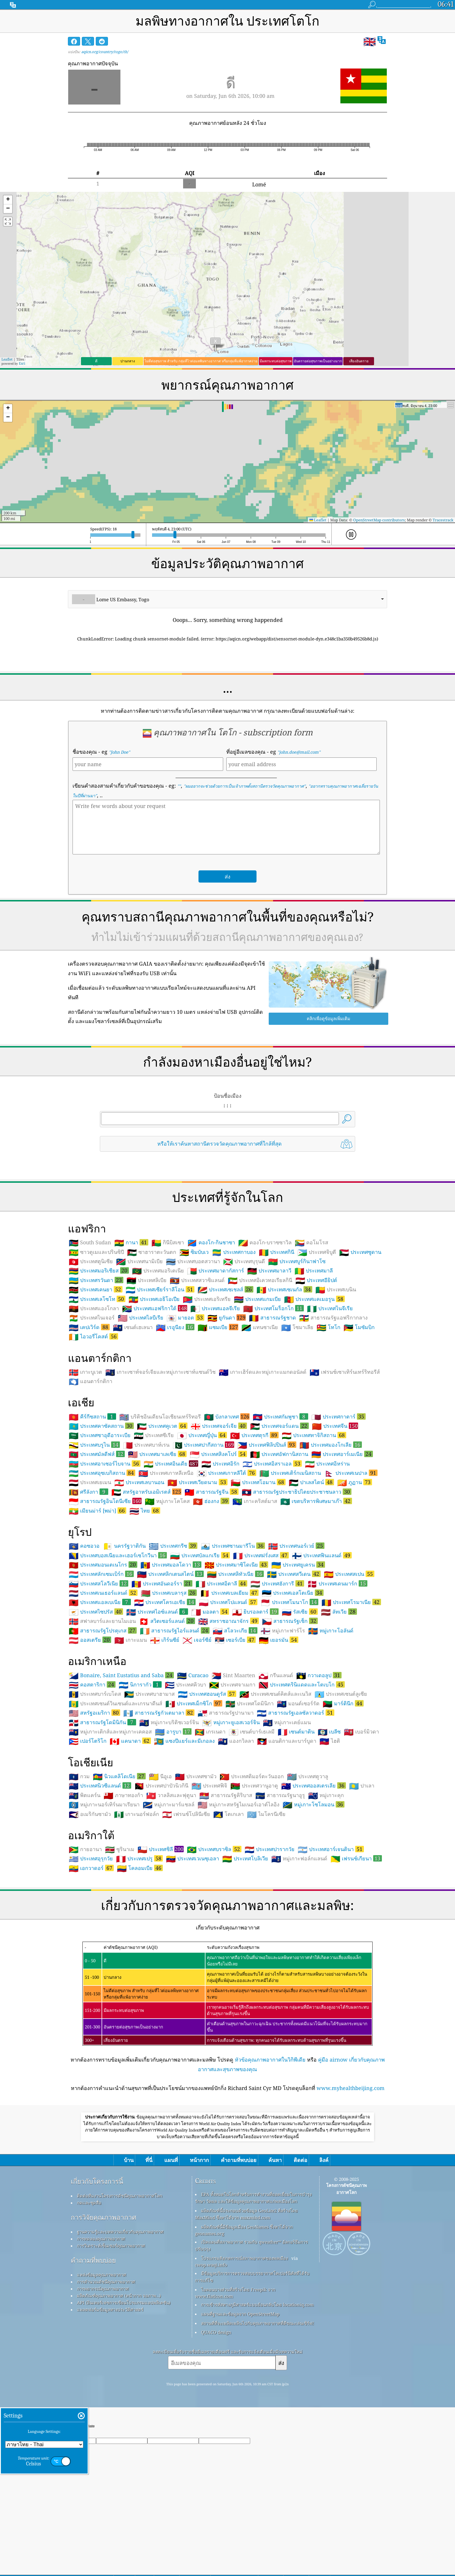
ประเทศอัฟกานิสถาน (279, 1535)
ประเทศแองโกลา (94, 1390)
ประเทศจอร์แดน (279, 1507)
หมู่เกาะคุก (326, 1876)
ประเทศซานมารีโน (233, 1627)
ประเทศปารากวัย (270, 1930)
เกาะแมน (130, 1721)
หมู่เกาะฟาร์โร (283, 1712)
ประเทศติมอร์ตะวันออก (252, 1858)
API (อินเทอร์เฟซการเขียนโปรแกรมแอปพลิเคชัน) (123, 2384)
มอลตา (210, 1693)
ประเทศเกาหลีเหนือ (166, 1554)
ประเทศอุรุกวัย (91, 1940)
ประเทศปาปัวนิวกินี (161, 1867)
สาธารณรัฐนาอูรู (280, 1876)
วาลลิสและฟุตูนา (171, 1876)
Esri (22, 363)
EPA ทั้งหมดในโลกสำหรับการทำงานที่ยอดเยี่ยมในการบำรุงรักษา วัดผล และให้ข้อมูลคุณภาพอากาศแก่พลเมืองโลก (253, 2279)
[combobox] (227, 599)
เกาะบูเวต (85, 1453)
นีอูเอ (160, 1858)
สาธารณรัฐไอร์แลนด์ (175, 1712)
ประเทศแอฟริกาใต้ (154, 1389)
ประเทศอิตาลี (221, 1665)
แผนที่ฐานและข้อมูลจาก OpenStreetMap (240, 2395)
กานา (131, 1323)
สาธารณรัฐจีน (212, 1573)
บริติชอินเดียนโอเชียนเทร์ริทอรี (160, 1498)
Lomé (259, 184)
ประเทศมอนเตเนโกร (103, 1646)
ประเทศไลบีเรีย (140, 1399)
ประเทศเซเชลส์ (225, 1371)
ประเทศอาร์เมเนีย (342, 1535)
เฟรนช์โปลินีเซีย (186, 1895)
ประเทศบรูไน (94, 1526)
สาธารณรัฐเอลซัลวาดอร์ (295, 1794)
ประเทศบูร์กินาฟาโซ (297, 1342)
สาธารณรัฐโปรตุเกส (103, 1712)
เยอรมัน (278, 1721)
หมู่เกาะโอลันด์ (330, 1712)
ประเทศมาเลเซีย (157, 1535)
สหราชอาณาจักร (228, 1702)
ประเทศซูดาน (360, 1333)
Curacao (192, 1756)
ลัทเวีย (339, 1693)
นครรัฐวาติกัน (124, 1627)
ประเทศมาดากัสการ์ (215, 1352)
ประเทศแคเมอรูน (314, 1380)
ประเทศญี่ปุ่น (202, 1516)
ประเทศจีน (335, 1507)
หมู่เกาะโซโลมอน (313, 1886)
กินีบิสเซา (167, 1324)
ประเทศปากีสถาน (203, 1526)
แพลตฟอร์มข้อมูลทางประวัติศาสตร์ (110, 2391)
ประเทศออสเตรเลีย (313, 1867)
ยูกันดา (226, 1399)
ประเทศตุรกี (254, 1516)
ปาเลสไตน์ (311, 1563)
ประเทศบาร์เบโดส (95, 1775)
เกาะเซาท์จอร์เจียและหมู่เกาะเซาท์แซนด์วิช (160, 1453)
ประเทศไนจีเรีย (330, 1390)
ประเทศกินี (276, 1333)
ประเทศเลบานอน (139, 1563)
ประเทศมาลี (314, 1352)
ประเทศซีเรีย (154, 1516)
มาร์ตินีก (343, 1785)
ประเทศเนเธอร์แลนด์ (103, 1674)
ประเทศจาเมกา (232, 1766)
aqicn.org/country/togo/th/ (104, 51)
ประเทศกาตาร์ (338, 1498)
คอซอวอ (84, 1627)
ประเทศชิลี (161, 1930)
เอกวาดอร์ (91, 1949)
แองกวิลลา (236, 1822)
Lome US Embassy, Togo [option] (110, 599)
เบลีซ (329, 1813)
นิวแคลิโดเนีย (119, 1857)
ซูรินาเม (119, 1930)
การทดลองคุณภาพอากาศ (101, 2320)
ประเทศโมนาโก (289, 1683)
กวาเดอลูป (319, 1756)
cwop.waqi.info (211, 2346)
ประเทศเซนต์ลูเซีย (341, 1775)
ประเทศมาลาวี (269, 1352)
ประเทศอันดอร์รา (161, 1665)
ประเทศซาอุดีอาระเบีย (100, 1516)
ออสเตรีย (90, 1721)
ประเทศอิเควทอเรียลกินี (260, 1361)
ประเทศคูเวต (162, 1507)
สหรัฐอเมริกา (94, 1794)
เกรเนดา (210, 1813)
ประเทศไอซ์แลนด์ (157, 1693)
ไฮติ (329, 1822)
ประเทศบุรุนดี (244, 1342)
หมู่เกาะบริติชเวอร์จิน (169, 1804)
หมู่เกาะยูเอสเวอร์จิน (231, 1804)
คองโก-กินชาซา (211, 1324)
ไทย (144, 1592)
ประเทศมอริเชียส (99, 1352)
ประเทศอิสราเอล (272, 1545)
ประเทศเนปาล (351, 1554)
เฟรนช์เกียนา (356, 1940)
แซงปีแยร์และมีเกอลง (184, 1822)
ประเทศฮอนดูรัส (207, 1775)
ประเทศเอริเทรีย (207, 1380)
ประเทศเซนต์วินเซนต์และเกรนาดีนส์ (115, 1785)
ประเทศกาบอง (234, 1333)
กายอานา (85, 1930)
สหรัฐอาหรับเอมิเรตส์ (146, 1573)
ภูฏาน (354, 1563)
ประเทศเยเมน (90, 1563)
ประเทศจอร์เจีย (219, 1507)
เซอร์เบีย (235, 1721)
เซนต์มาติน (296, 1813)
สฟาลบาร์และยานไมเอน (102, 1702)
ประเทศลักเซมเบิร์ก (101, 1655)
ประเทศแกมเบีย (257, 1380)
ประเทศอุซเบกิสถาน (102, 1554)
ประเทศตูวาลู (307, 1858)
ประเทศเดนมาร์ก (337, 1665)
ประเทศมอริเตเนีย (158, 1352)
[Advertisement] (227, 1207)
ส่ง (281, 2444)
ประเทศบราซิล (214, 1930)
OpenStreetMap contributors (379, 520)
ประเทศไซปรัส (96, 1693)
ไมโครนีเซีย (266, 1895)
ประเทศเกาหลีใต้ (226, 1554)
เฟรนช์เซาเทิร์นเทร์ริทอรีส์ (345, 1453)
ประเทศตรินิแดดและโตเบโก (302, 1766)
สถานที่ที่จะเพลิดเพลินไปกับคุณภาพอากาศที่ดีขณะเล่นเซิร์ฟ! (257, 2404)
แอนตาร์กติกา (90, 1462)
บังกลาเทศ (227, 1498)
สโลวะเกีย (235, 1712)
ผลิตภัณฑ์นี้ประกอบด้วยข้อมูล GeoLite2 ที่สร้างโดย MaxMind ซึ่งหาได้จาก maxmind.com (246, 2295)
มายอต (185, 1399)
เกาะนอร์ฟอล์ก (136, 1895)
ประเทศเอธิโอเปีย (154, 1380)
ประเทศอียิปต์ (316, 1361)
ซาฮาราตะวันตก (151, 1333)
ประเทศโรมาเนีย (351, 1683)
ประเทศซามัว (195, 1858)
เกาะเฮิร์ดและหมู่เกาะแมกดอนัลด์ (262, 1453)
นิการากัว (140, 1766)
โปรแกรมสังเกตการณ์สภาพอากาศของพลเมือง (244, 2339)
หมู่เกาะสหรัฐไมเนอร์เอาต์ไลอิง (238, 1886)
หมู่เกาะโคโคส (167, 1582)
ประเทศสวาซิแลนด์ (197, 1361)
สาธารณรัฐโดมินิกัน (102, 1803)
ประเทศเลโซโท (97, 1380)
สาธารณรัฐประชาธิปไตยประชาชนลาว (296, 1573)
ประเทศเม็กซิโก (193, 1785)
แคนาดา (130, 1822)
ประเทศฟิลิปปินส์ (266, 1526)
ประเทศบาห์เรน (146, 1526)
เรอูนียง (175, 1408)
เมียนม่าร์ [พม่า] (97, 1592)
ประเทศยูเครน (298, 1646)
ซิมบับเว (194, 1333)
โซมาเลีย (297, 1408)
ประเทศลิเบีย (147, 1361)
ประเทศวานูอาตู (254, 1867)
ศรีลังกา (88, 1573)
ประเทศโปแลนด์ (228, 1683)
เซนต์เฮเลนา (133, 1408)
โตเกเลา (228, 1895)
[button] (7, 199)
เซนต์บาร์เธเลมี (252, 1813)
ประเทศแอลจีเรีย (215, 1390)
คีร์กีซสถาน (92, 1498)
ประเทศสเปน (349, 1655)
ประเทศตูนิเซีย (91, 1342)
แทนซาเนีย (259, 1408)
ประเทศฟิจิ (209, 1867)
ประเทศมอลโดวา (170, 1646)
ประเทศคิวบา (185, 1766)
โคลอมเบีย (140, 1949)
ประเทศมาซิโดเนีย (236, 1646)
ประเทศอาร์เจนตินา (331, 1930)
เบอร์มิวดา (361, 1813)
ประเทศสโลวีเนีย (98, 1665)
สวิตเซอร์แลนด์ (167, 1702)
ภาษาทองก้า (123, 1876)
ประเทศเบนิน (335, 1371)
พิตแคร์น (84, 1876)
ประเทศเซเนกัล (284, 1371)
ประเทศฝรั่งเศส (261, 1636)
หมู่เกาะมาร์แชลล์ (168, 1886)
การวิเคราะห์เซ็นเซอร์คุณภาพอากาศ (111, 2327)
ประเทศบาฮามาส (149, 1775)
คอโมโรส (311, 1324)
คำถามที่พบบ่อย (93, 2341)
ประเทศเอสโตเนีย (293, 1674)
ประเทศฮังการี (277, 1665)
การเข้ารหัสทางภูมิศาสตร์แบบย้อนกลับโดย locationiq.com (257, 2386)
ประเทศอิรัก (220, 1545)
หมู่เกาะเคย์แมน (287, 1804)
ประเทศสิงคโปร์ (218, 1535)
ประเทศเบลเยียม (229, 1674)
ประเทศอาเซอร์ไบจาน (104, 1545)
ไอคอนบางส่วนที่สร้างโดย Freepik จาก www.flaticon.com (235, 2374)
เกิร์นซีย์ (164, 1721)
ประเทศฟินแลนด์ (322, 1636)
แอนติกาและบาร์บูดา (286, 1822)
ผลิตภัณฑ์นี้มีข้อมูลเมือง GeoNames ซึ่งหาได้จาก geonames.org (244, 2311)
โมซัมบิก (359, 1408)
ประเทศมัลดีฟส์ (97, 1535)
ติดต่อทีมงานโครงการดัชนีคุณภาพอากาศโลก (119, 2277)
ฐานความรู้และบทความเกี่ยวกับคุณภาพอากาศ (120, 2313)
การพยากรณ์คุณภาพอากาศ (103, 2370)
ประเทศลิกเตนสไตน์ (170, 1655)
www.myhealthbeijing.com (350, 2169)
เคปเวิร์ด (89, 1408)
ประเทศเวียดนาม (197, 1563)
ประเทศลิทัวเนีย (235, 1655)
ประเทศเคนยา (95, 1371)
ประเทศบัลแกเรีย (200, 1636)
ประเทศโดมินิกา (249, 1785)
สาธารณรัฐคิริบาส (225, 1876)
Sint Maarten (233, 1756)
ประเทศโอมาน (258, 1563)
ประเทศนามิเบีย (139, 1342)
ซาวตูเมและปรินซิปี (96, 1333)
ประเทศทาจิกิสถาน (314, 1516)
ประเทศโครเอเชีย (165, 1683)
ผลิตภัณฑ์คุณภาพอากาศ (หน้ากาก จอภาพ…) (119, 2377)
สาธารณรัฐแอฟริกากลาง (333, 1399)
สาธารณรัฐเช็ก (290, 1702)
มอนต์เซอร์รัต (298, 1785)
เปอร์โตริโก (87, 1822)
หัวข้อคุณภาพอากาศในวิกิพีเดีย (270, 2140)
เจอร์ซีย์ (197, 1721)
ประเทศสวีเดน (294, 1655)
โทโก (328, 1408)
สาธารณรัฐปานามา (226, 1794)
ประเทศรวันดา (96, 1361)
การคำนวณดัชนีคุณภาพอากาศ (106, 2363)
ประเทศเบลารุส (169, 1674)
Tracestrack (443, 520)
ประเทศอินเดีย (171, 1545)
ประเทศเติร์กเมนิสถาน (290, 1554)
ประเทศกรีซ (173, 1627)
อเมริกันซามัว (90, 1895)
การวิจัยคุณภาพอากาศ (103, 2298)
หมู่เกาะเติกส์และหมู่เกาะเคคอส (110, 1813)
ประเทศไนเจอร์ (92, 1399)
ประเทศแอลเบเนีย (100, 1683)
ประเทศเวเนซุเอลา (192, 1940)
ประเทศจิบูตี (316, 1333)
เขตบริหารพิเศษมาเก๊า (316, 1582)
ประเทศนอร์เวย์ (296, 1627)
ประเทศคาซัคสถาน (101, 1507)
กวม (79, 1858)
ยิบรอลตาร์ (255, 1693)
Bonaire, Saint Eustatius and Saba (121, 1756)
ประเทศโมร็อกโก (273, 1389)
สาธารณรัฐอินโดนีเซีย (105, 1582)
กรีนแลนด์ (276, 1756)
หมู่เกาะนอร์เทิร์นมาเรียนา (104, 1886)
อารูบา (173, 1813)
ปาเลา (361, 1867)
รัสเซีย (300, 1693)
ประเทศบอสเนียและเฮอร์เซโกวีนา (118, 1636)
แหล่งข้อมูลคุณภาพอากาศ (101, 2356)
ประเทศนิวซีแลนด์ (100, 1867)
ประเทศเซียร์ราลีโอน (160, 1371)
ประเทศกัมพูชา (280, 1498)
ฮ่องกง (211, 1582)
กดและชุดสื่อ (89, 2284)
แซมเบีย (218, 1408)
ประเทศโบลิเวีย (245, 1940)
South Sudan (90, 1324)
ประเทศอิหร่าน (327, 1545)
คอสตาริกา (92, 1766)
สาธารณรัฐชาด (272, 1399)
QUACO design (216, 2413)
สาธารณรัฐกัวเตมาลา (158, 1794)
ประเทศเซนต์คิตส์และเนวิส (275, 1775)
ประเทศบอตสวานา (193, 1342)
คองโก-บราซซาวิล (265, 1324)
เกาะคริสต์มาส (254, 1582)
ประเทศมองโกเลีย (330, 1526)
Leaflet (6, 359)
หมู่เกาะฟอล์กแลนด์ (299, 1940)
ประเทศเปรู (139, 1940)
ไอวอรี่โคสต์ (93, 1418)
